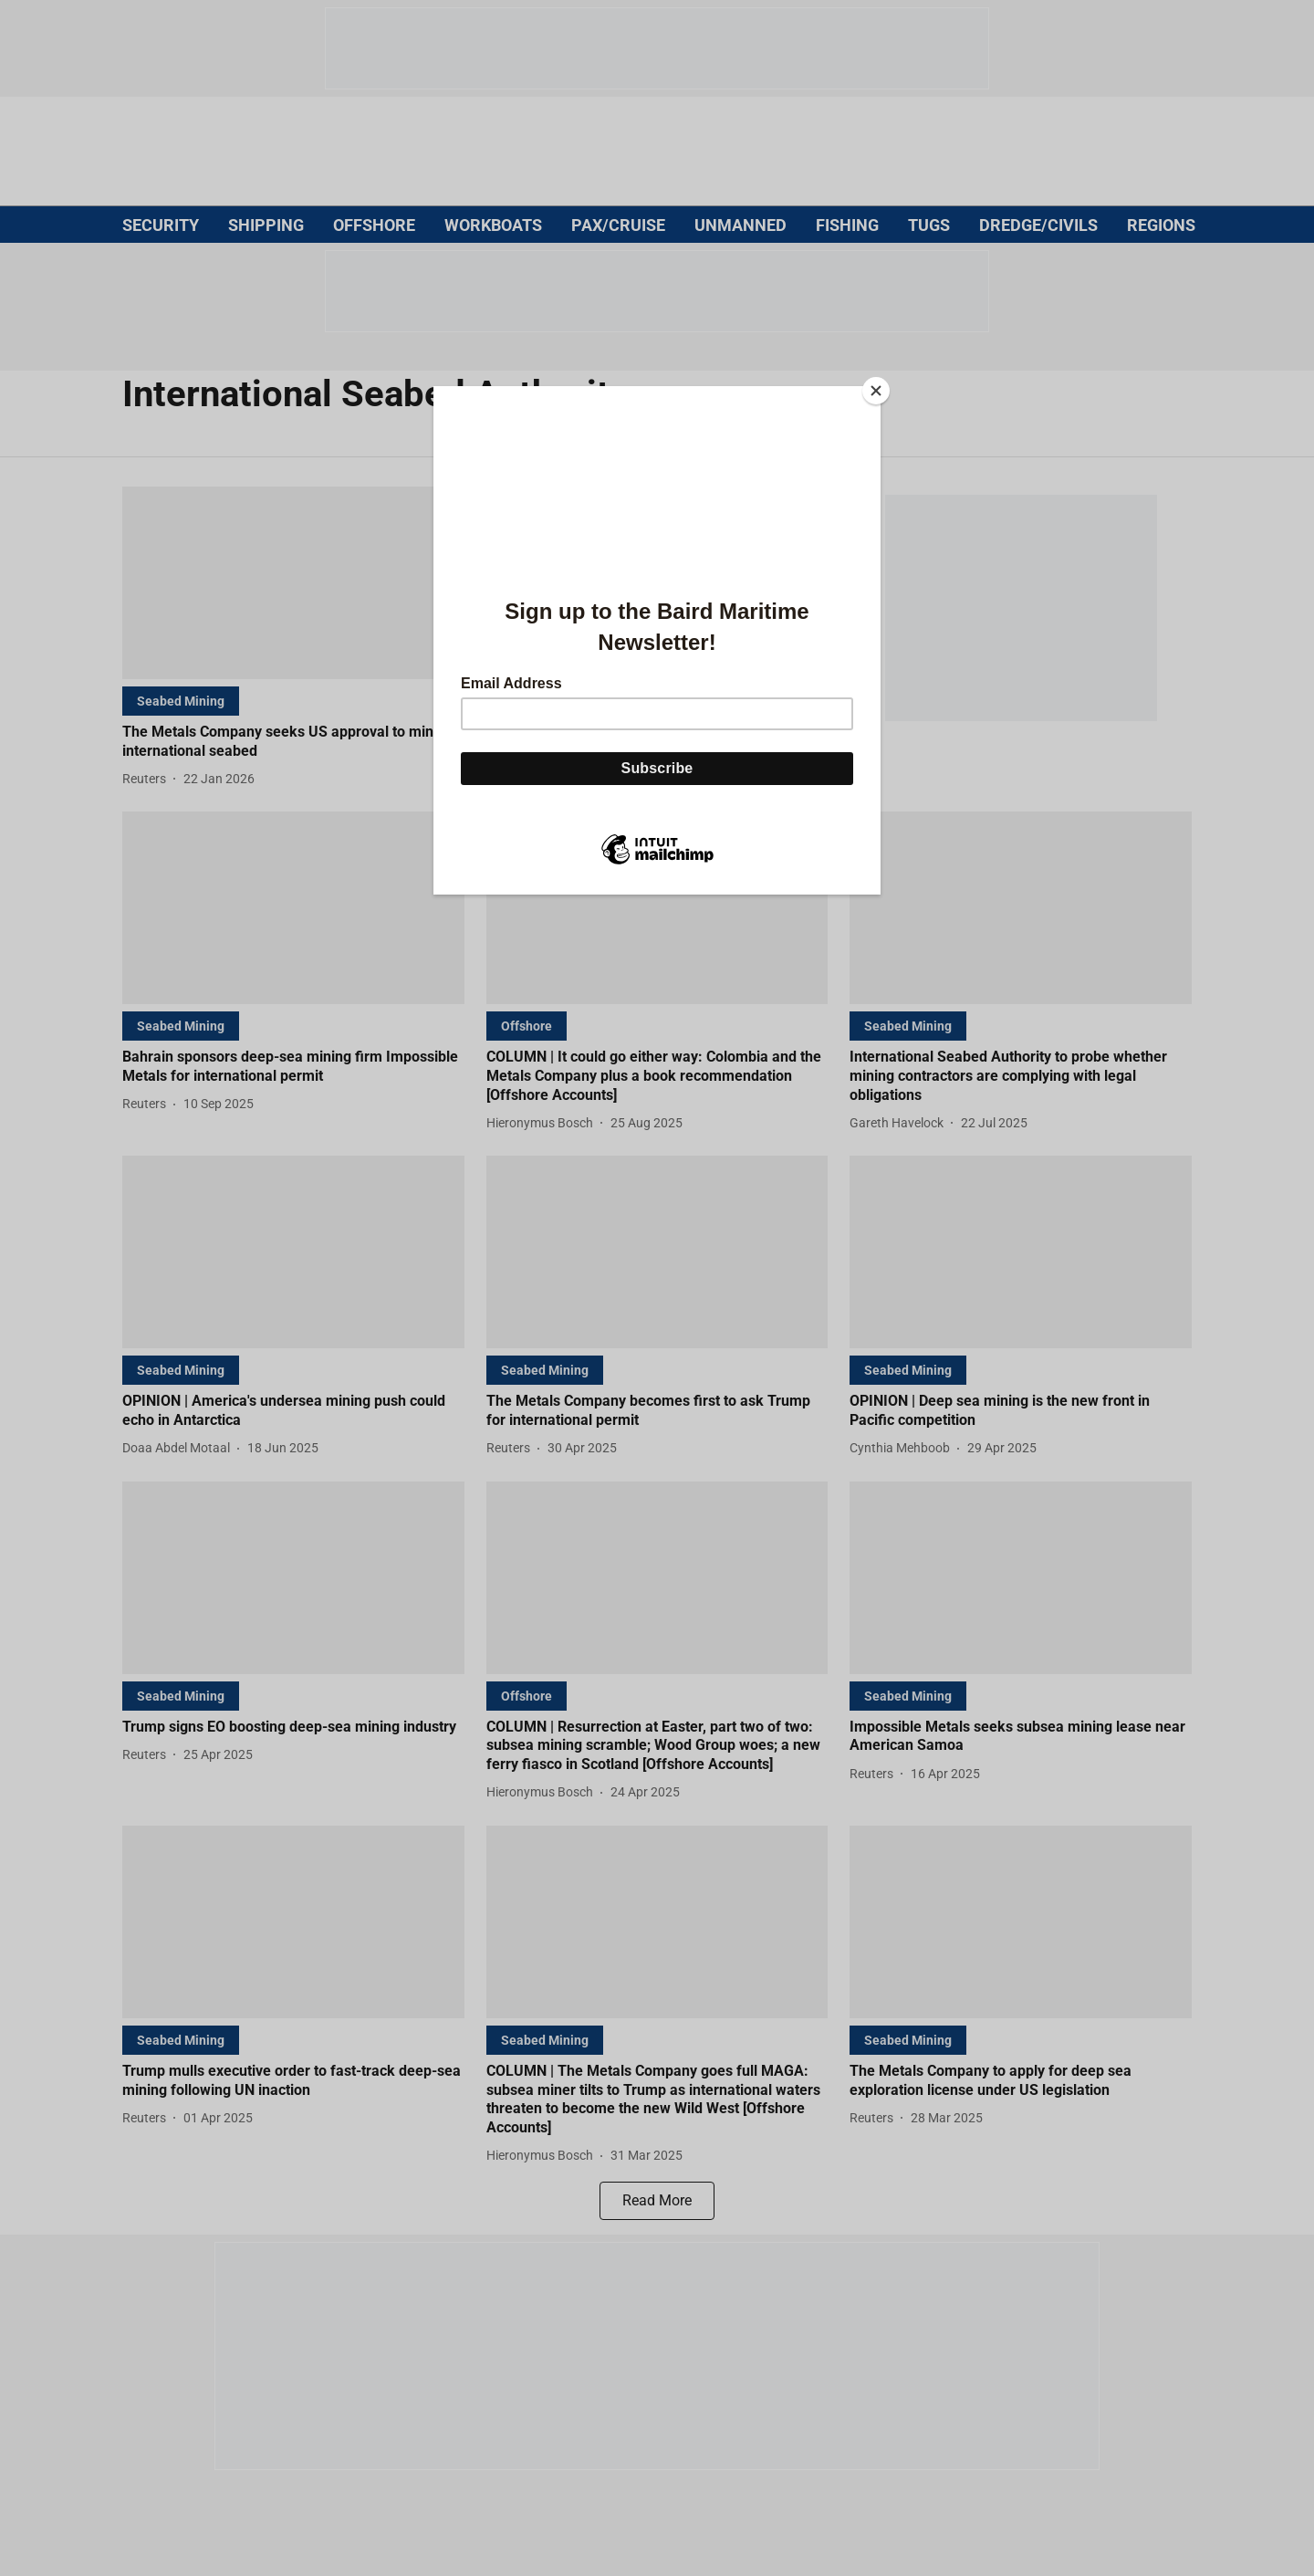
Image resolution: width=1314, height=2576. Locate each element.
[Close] (876, 390)
